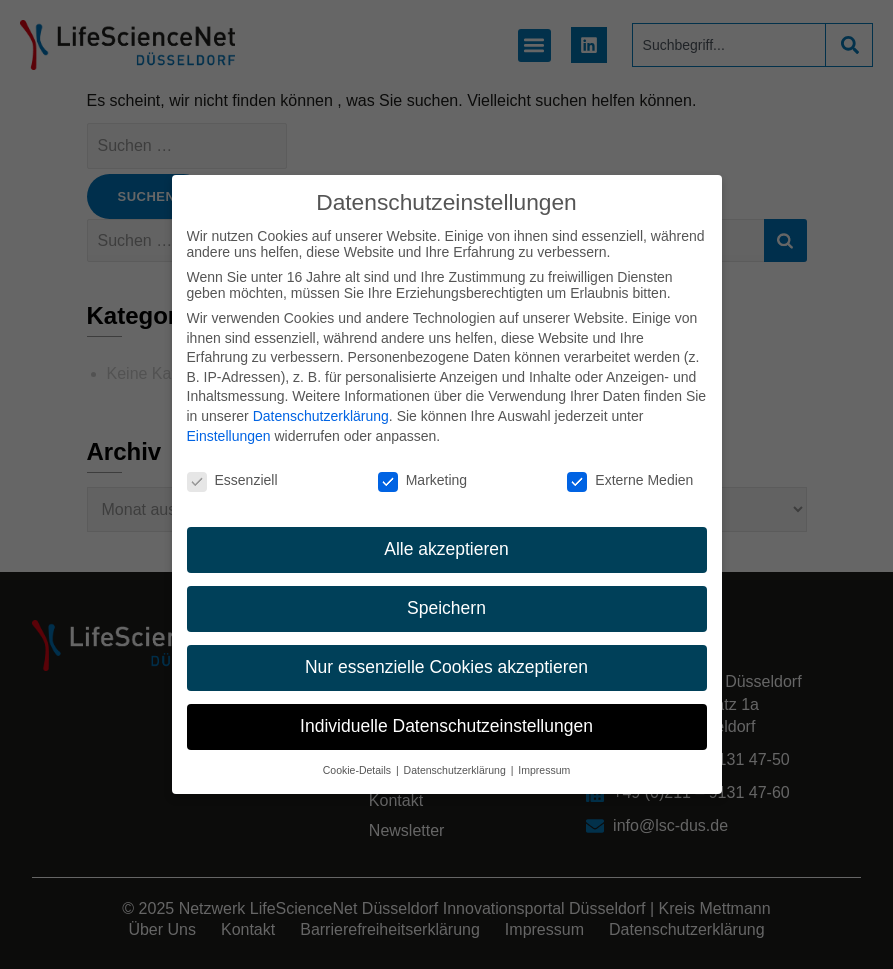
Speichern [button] (446, 590)
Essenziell (232, 462)
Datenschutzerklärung (321, 398)
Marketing (422, 462)
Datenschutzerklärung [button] (456, 752)
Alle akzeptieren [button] (446, 531)
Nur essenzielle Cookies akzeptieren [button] (446, 649)
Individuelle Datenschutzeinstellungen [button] (446, 708)
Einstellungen (229, 418)
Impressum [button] (544, 752)
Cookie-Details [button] (358, 752)
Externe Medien (630, 462)
